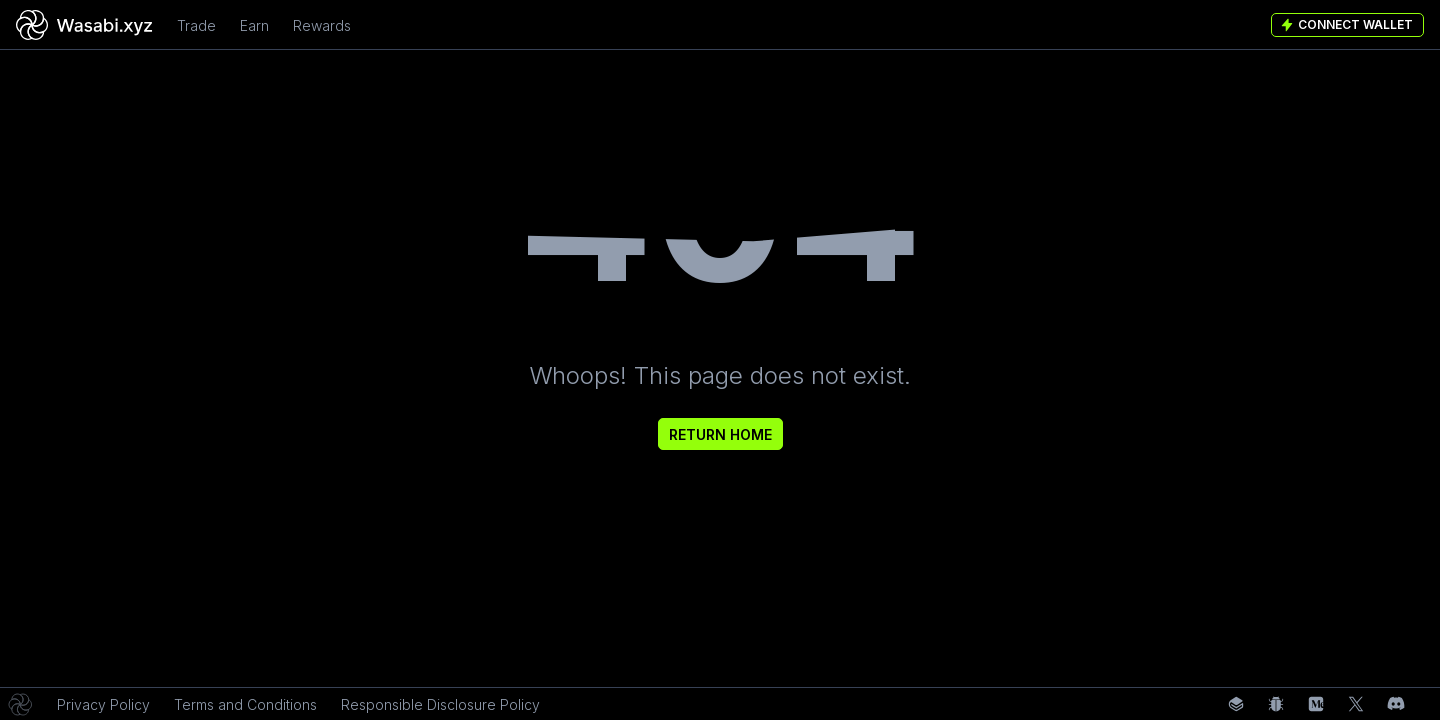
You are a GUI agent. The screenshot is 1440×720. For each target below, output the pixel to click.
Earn (254, 25)
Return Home (720, 434)
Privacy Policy (103, 704)
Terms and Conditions (245, 704)
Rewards (322, 25)
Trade (196, 25)
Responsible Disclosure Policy (440, 704)
